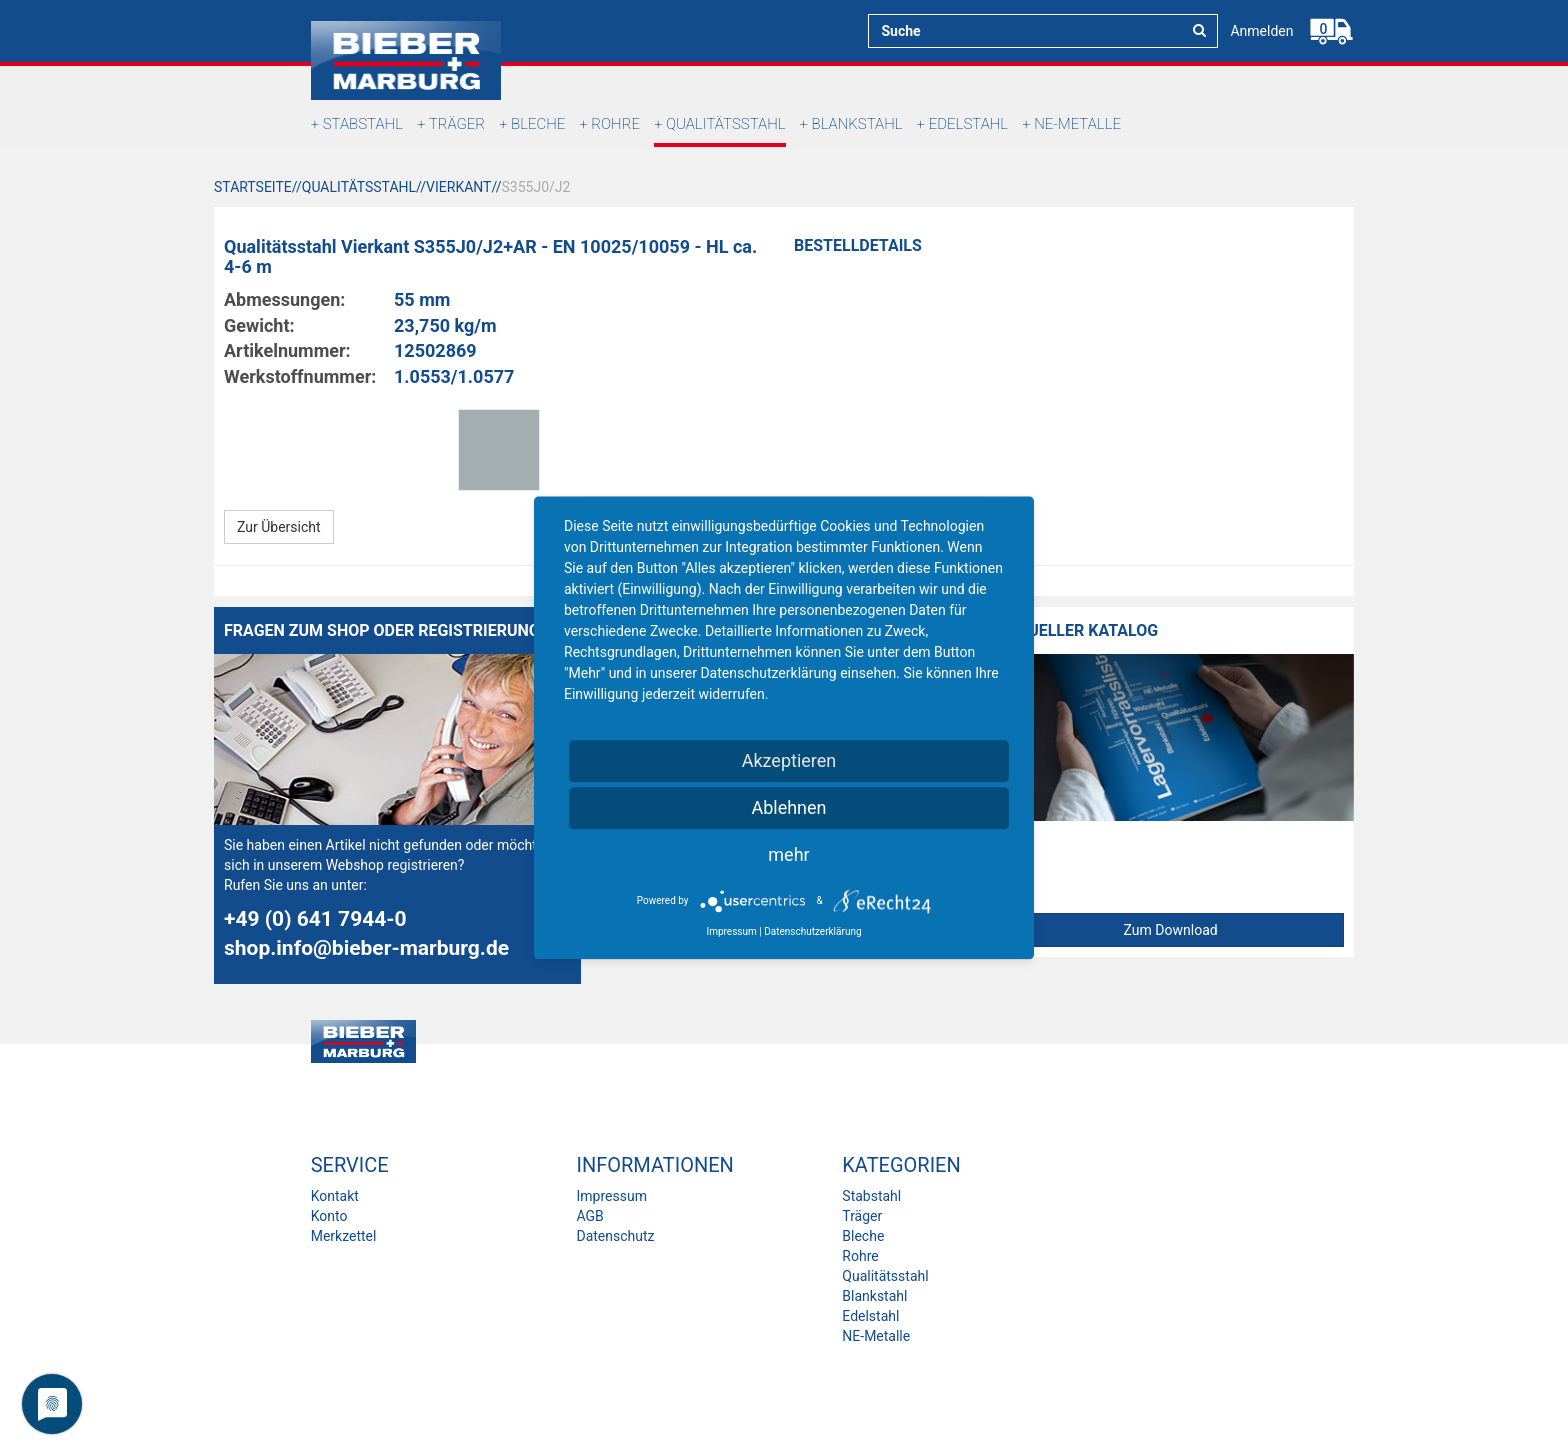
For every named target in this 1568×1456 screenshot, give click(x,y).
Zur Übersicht (279, 527)
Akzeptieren (789, 760)
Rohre (615, 124)
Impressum (611, 1196)
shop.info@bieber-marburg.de (366, 948)
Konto (329, 1216)
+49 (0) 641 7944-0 (315, 919)
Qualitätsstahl (726, 124)
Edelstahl (968, 124)
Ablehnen (788, 807)
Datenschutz (615, 1236)
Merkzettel (344, 1236)
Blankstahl (857, 124)
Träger (457, 124)
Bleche (538, 124)
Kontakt (335, 1196)
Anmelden (1261, 31)
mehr (788, 854)
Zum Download (1171, 930)
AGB (589, 1216)
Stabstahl (363, 124)
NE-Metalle (1077, 124)
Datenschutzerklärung (812, 931)
